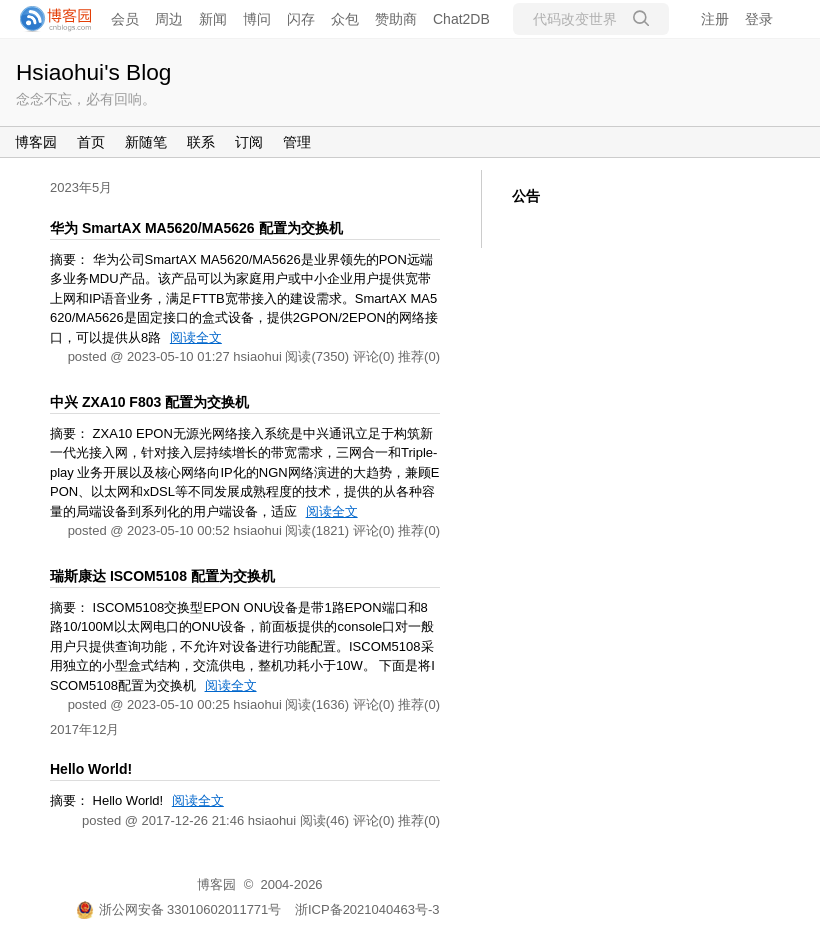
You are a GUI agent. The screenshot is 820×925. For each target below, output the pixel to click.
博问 (257, 19)
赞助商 (396, 19)
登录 (759, 19)
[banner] (50, 19)
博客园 (36, 142)
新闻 (213, 19)
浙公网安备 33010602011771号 (179, 909)
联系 (201, 142)
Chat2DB (461, 19)
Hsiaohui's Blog (93, 72)
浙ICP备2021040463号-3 (367, 909)
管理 (297, 142)
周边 (169, 19)
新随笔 (146, 142)
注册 (715, 19)
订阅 (249, 142)
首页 (91, 142)
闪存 (301, 19)
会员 (125, 19)
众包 (345, 19)
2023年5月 (81, 187)
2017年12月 (84, 729)
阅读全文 (196, 337)
